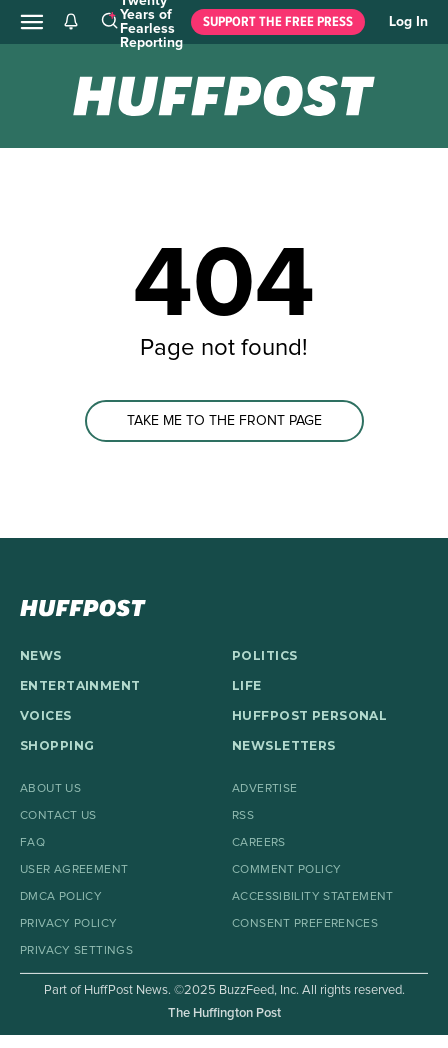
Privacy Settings (76, 951)
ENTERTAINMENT (80, 685)
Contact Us (58, 816)
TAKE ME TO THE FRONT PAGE (224, 421)
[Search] (109, 22)
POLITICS (264, 655)
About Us (50, 789)
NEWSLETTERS (284, 745)
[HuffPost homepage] (83, 608)
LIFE (247, 685)
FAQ (32, 843)
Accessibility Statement (313, 897)
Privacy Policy (68, 924)
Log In (408, 22)
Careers (259, 843)
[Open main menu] (32, 22)
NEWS (41, 655)
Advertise (264, 789)
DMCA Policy (61, 897)
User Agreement (74, 870)
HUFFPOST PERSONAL (309, 715)
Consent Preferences (305, 924)
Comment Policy (286, 870)
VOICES (46, 715)
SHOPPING (57, 745)
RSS (243, 816)
